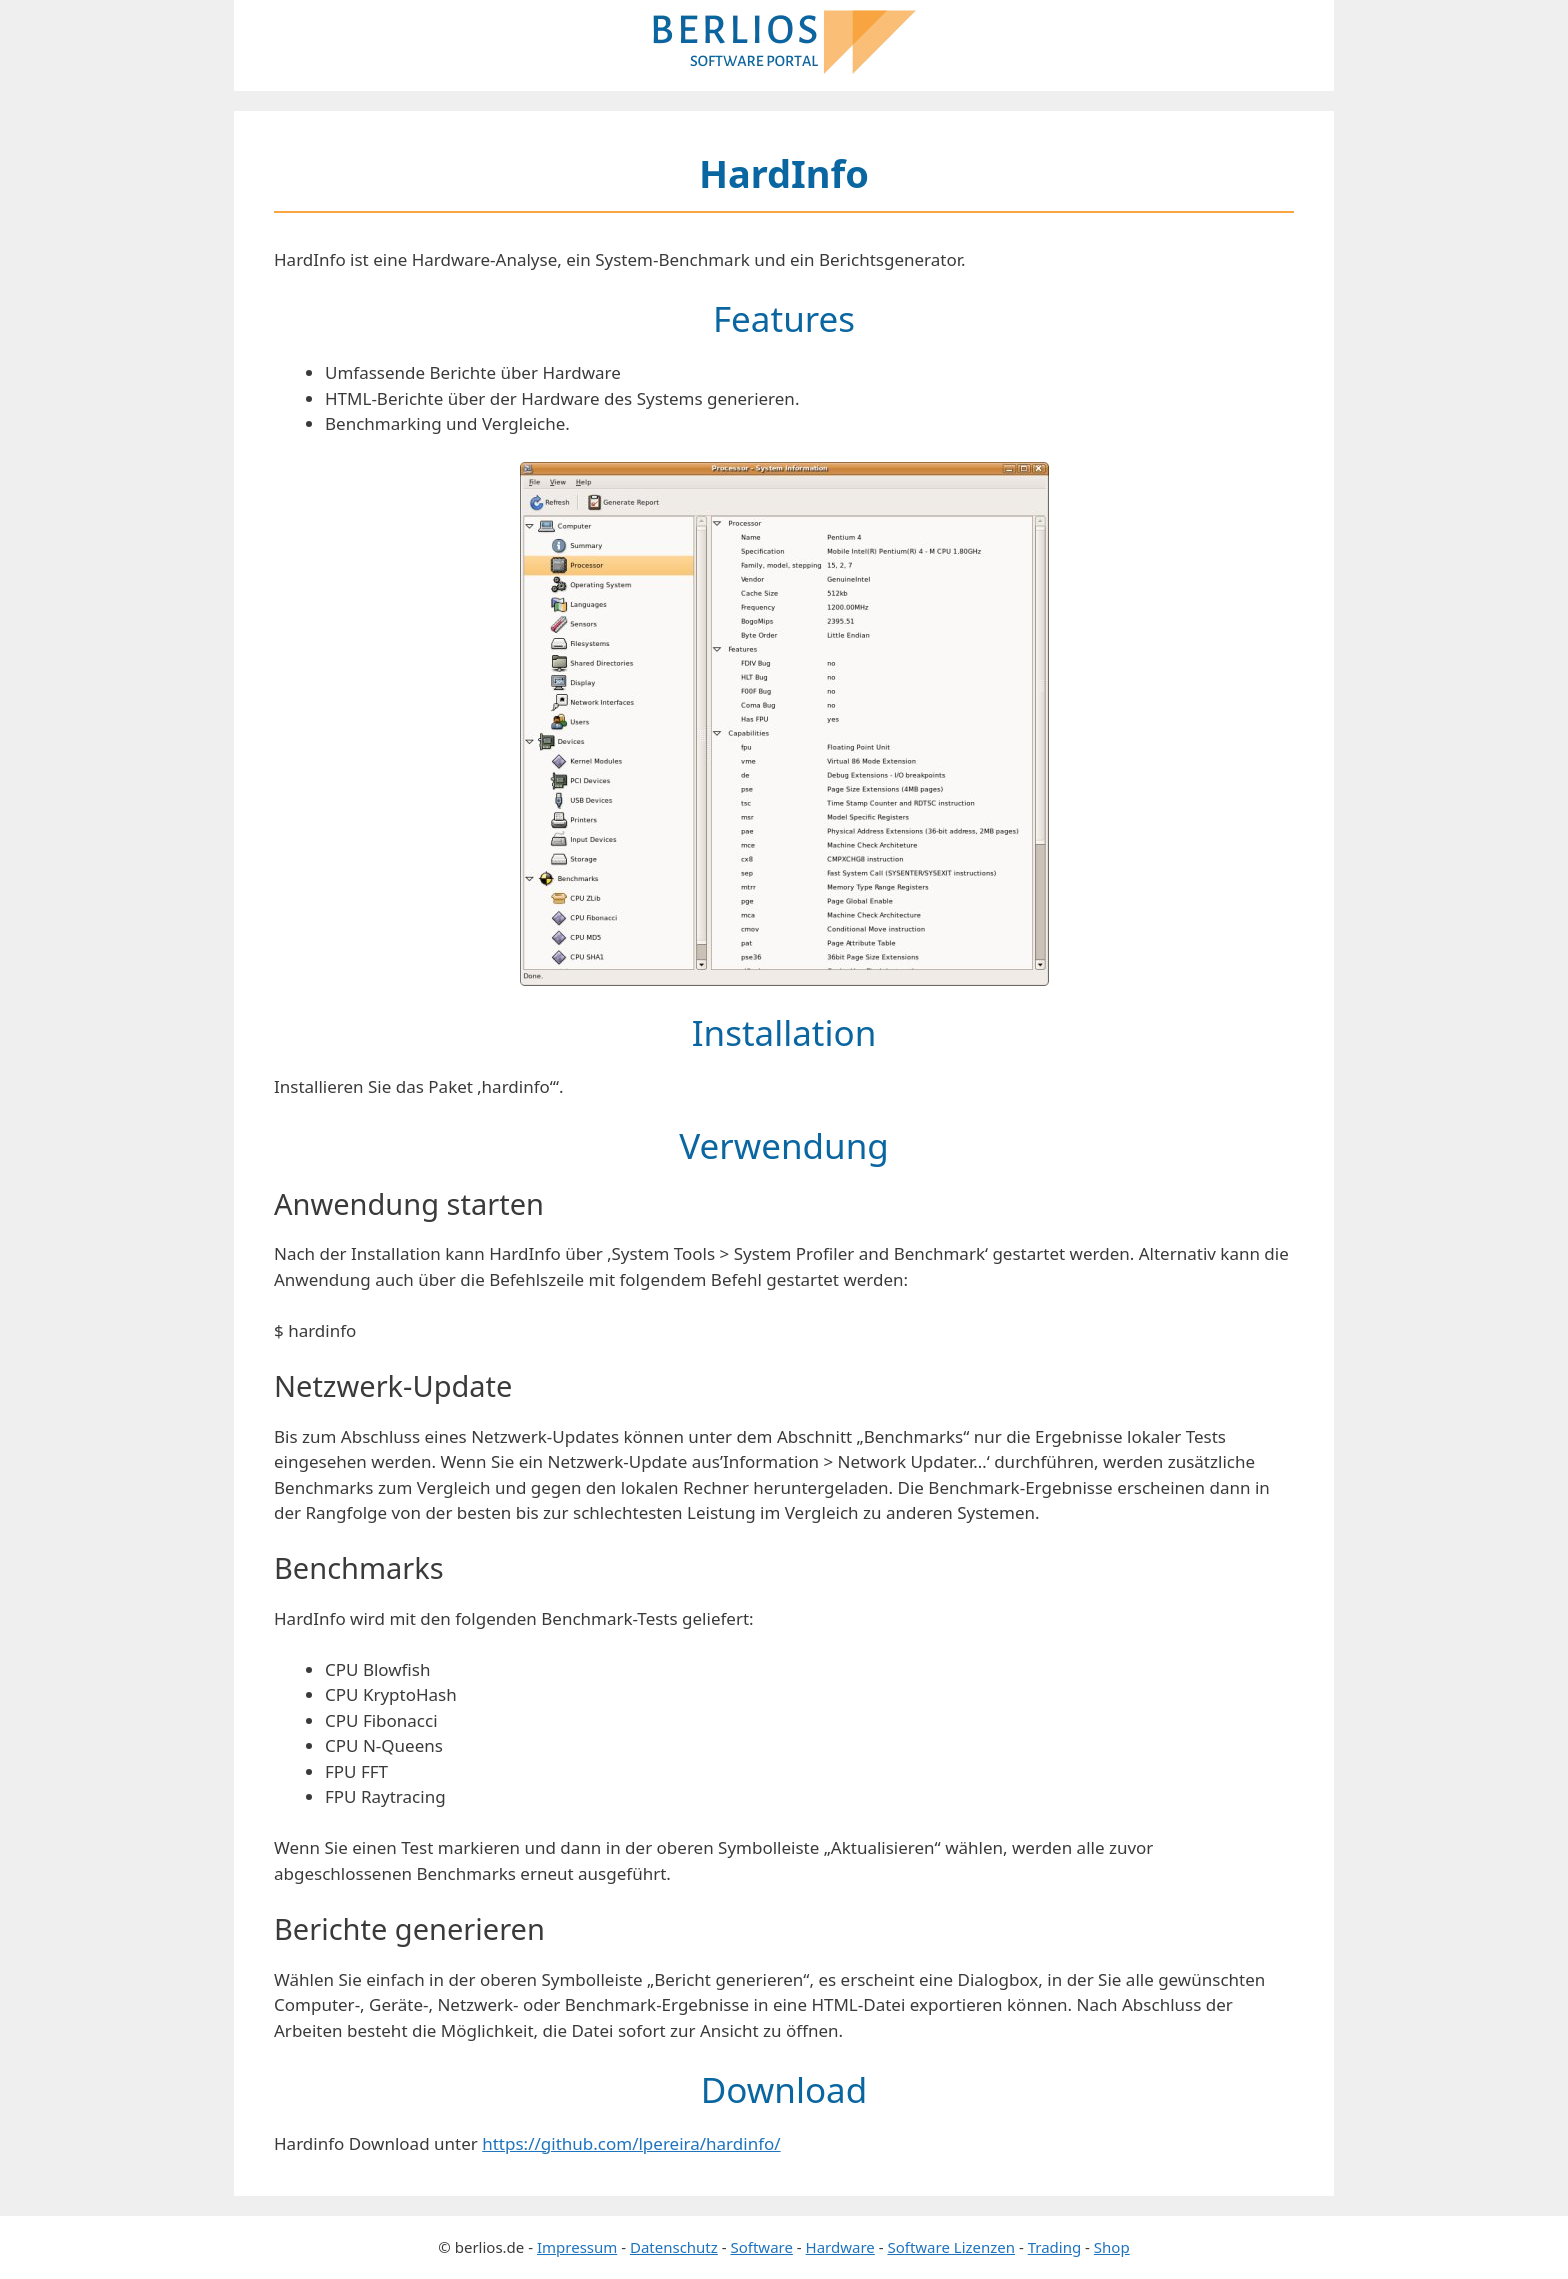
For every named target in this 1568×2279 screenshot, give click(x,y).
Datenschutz (674, 2247)
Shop (1112, 2247)
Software (761, 2247)
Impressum (577, 2247)
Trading (1055, 2247)
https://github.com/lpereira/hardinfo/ (631, 2143)
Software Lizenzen (951, 2247)
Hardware (840, 2247)
